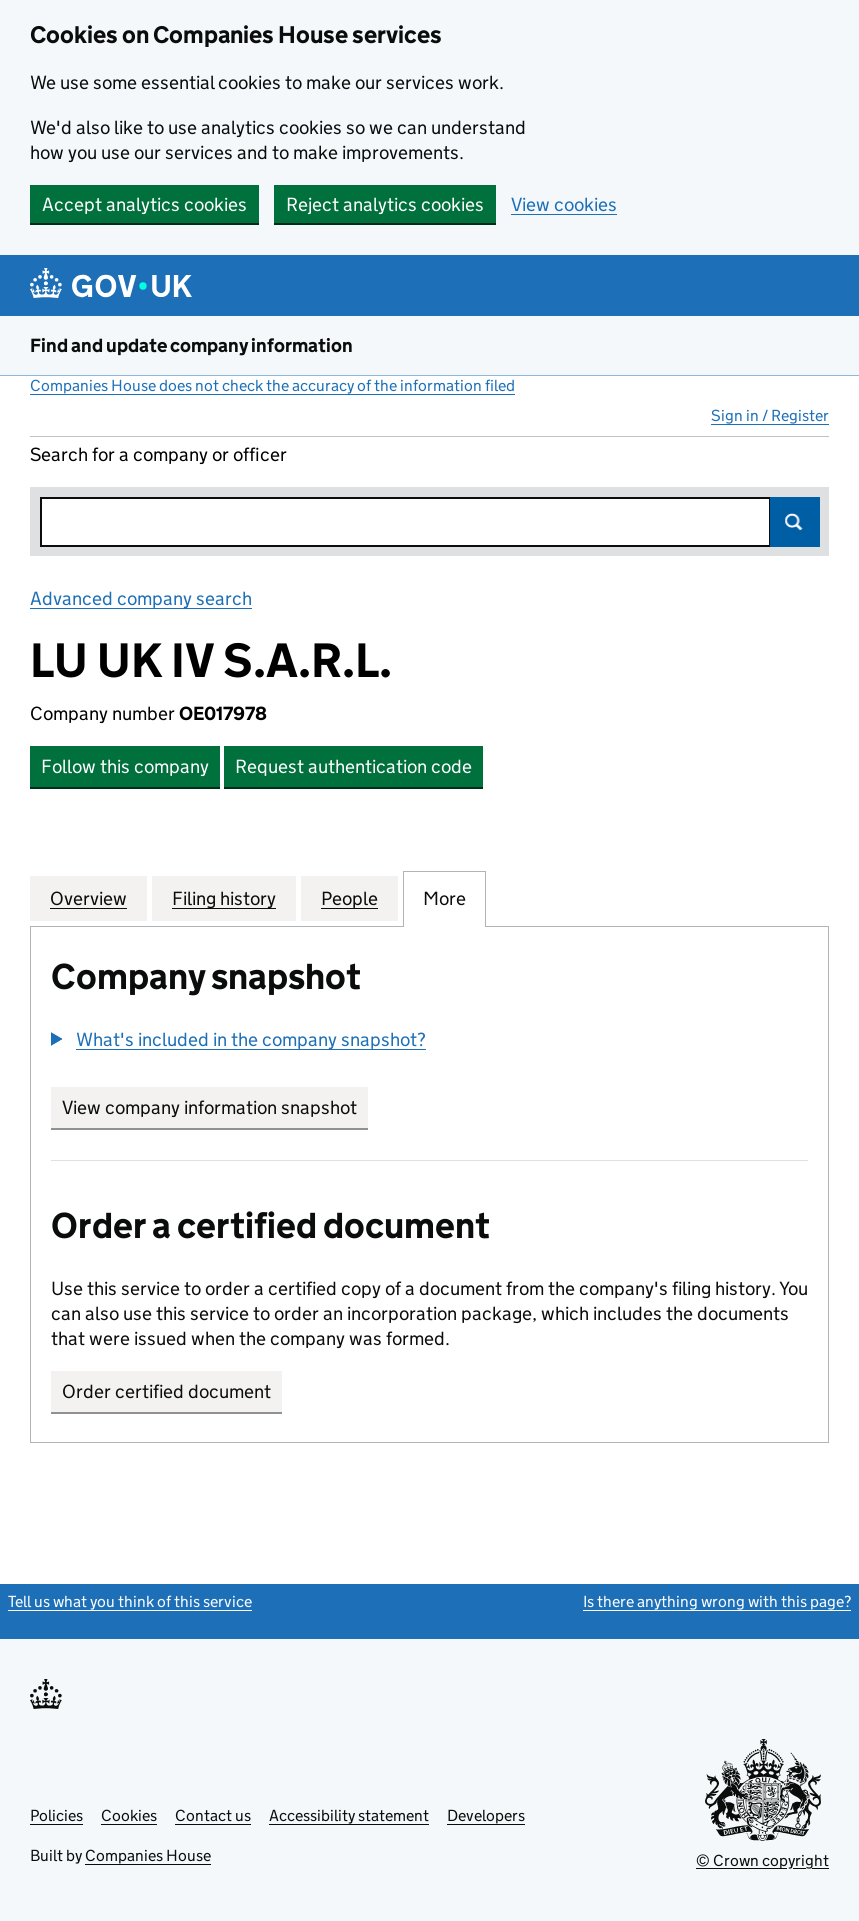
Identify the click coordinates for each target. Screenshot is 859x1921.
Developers (486, 1815)
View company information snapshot (215, 1107)
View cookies (564, 204)
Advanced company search (141, 598)
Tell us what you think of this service (130, 1601)
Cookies (129, 1815)
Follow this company (125, 766)
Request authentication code (353, 766)
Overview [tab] (88, 898)
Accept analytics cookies (144, 204)
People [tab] (349, 898)
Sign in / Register (770, 415)
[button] (238, 1039)
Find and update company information (191, 345)
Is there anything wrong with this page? (717, 1601)
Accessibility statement (349, 1815)
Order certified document (166, 1391)
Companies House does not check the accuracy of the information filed (272, 385)
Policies (56, 1815)
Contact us (213, 1815)
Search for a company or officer (158, 454)
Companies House (148, 1855)
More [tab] (444, 898)
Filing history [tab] (224, 898)
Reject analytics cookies (385, 204)
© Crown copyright (762, 1860)
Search (795, 522)
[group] (429, 1042)
